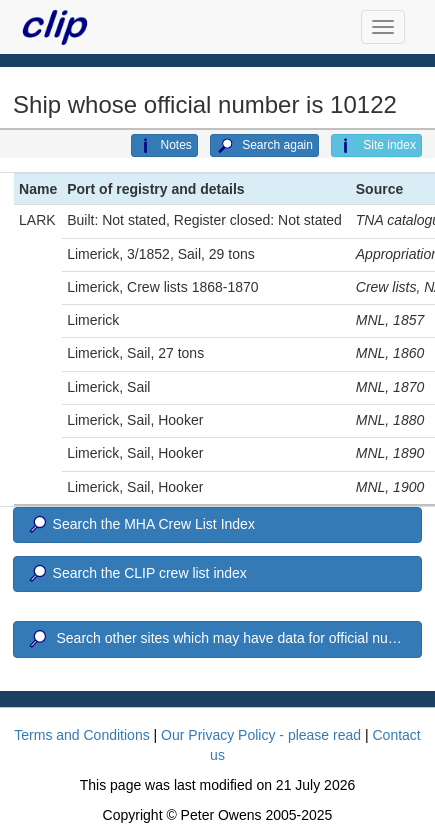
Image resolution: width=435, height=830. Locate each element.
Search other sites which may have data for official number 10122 (224, 639)
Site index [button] (376, 146)
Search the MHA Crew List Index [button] (140, 525)
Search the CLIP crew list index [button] (136, 574)
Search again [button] (264, 146)
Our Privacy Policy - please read (261, 735)
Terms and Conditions (81, 735)
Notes (164, 146)
